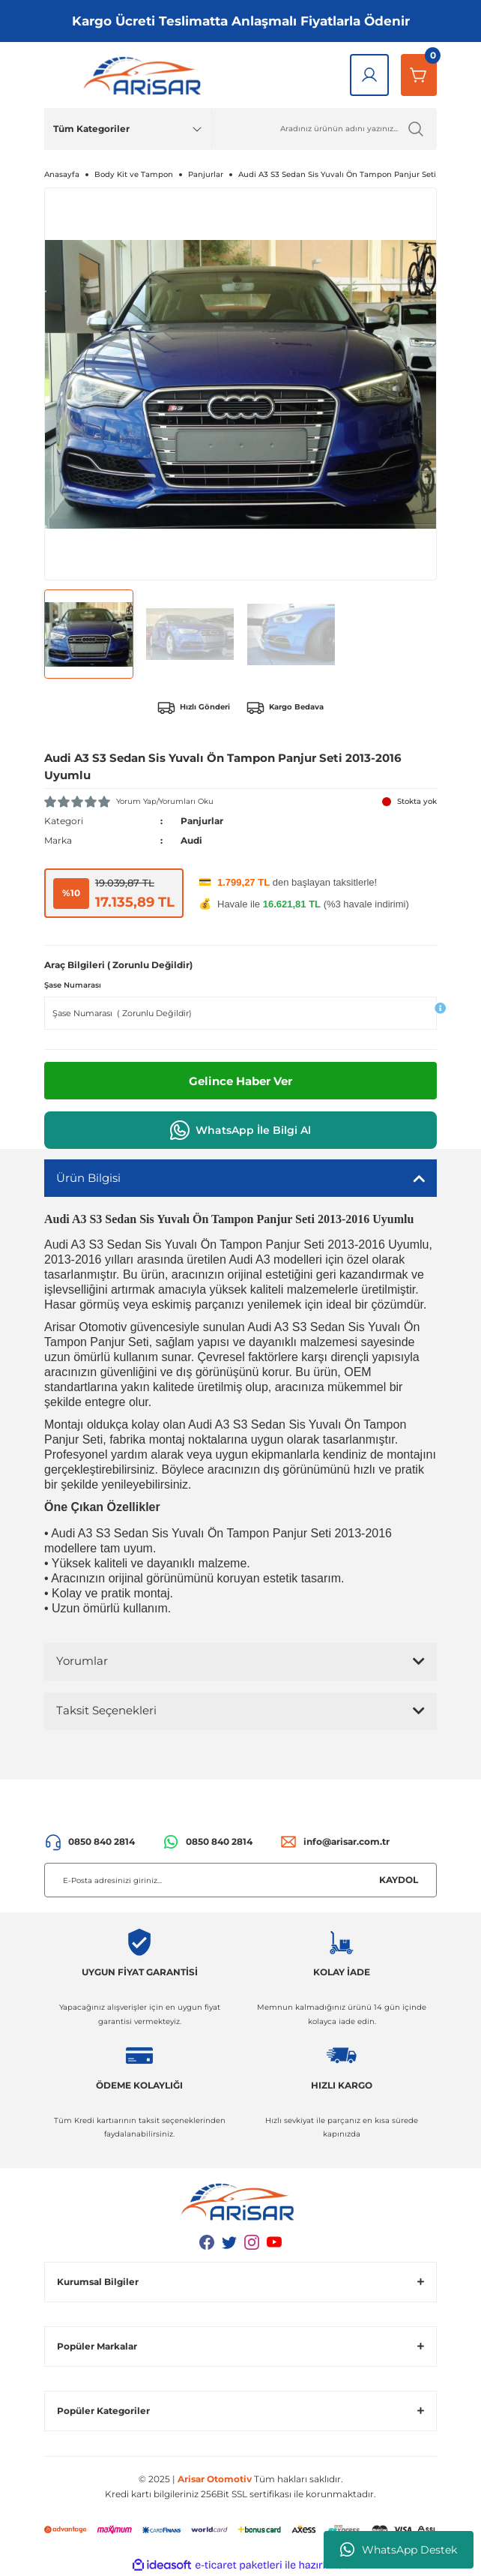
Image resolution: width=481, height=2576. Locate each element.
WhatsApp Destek (398, 2550)
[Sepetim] (419, 75)
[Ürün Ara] (325, 129)
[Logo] (145, 75)
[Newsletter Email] (240, 1880)
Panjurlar (202, 820)
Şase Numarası (72, 985)
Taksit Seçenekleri (106, 1710)
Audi (191, 840)
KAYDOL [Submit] (398, 1879)
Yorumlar (82, 1661)
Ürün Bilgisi (88, 1178)
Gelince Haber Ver (240, 1081)
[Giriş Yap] (369, 75)
